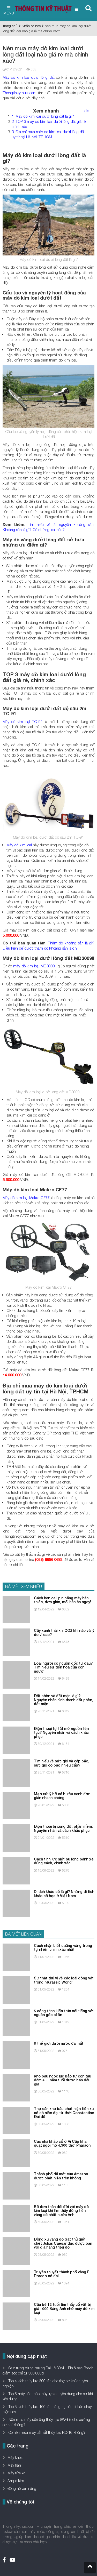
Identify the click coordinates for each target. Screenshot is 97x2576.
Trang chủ (10, 26)
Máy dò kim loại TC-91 (23, 721)
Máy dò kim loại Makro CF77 (26, 1197)
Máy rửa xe (16, 2473)
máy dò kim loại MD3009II (34, 966)
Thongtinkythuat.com (19, 92)
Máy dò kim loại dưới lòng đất (29, 77)
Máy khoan (16, 2457)
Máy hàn (14, 2465)
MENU (8, 10)
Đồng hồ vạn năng (22, 2488)
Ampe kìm (16, 2480)
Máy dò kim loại (19, 844)
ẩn (86, 110)
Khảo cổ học (31, 26)
